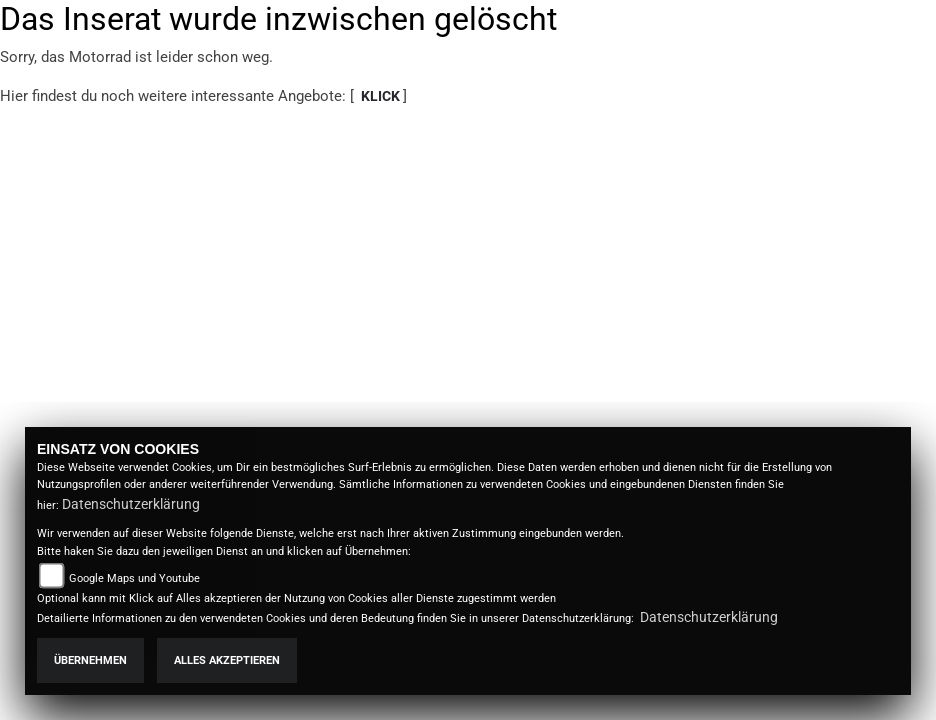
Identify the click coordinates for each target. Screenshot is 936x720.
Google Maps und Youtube (134, 578)
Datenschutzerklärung (131, 504)
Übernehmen (90, 660)
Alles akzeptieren (227, 660)
